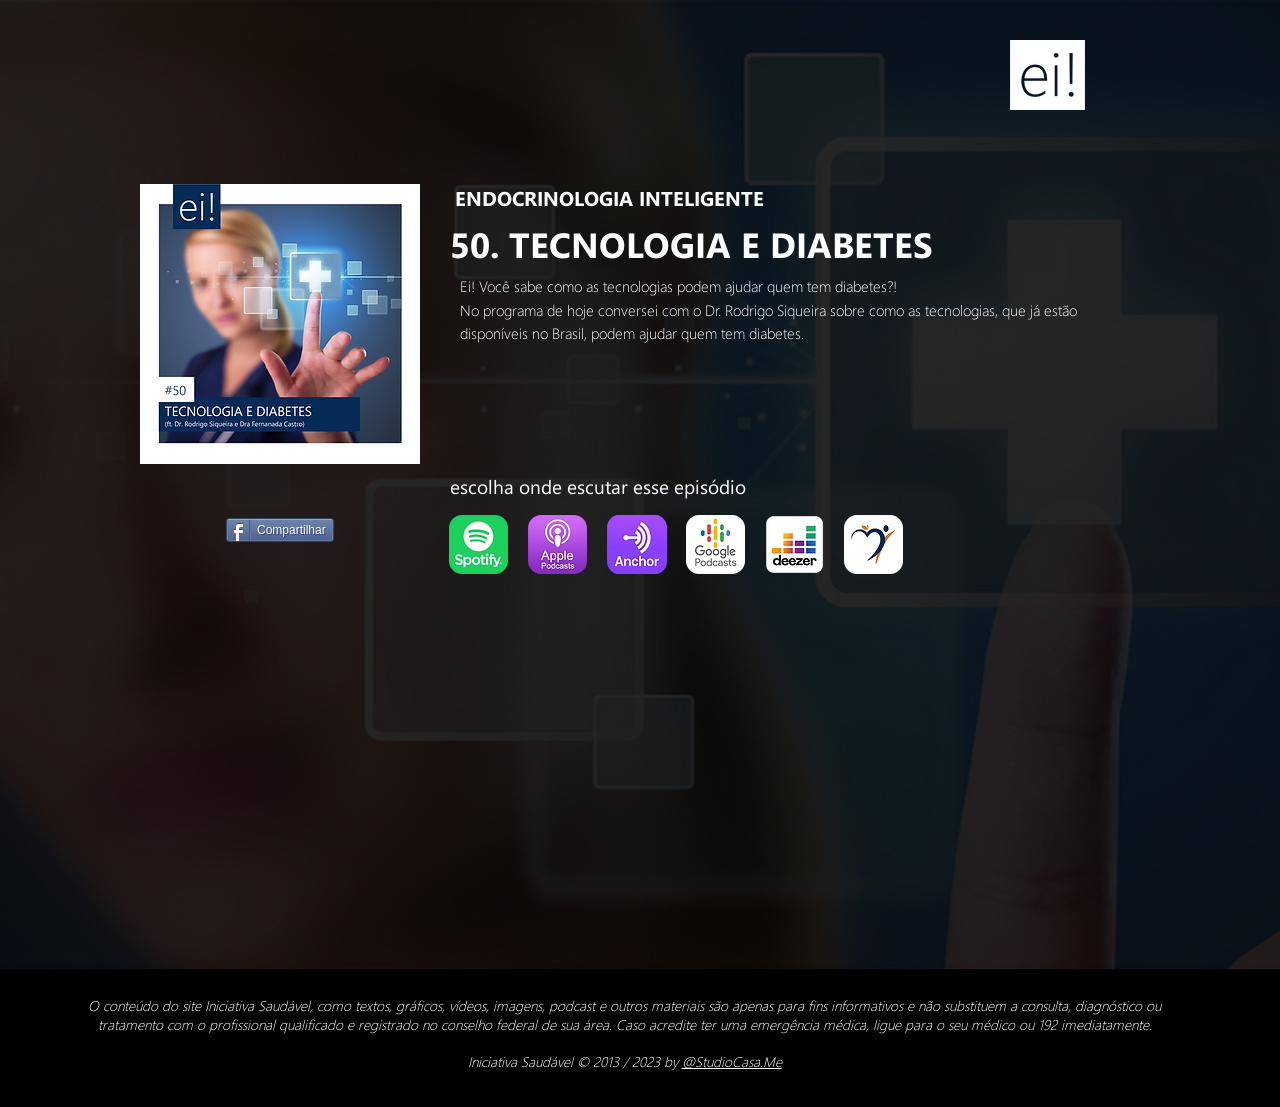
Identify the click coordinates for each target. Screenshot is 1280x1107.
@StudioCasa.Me (732, 1061)
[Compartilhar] (280, 530)
